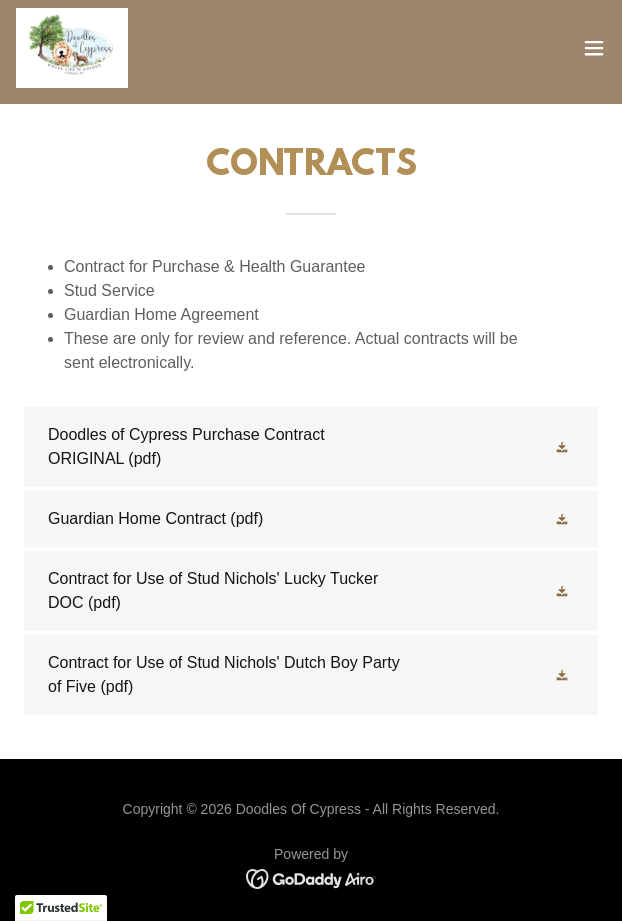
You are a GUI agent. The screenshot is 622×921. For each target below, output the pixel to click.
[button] (594, 48)
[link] (72, 48)
